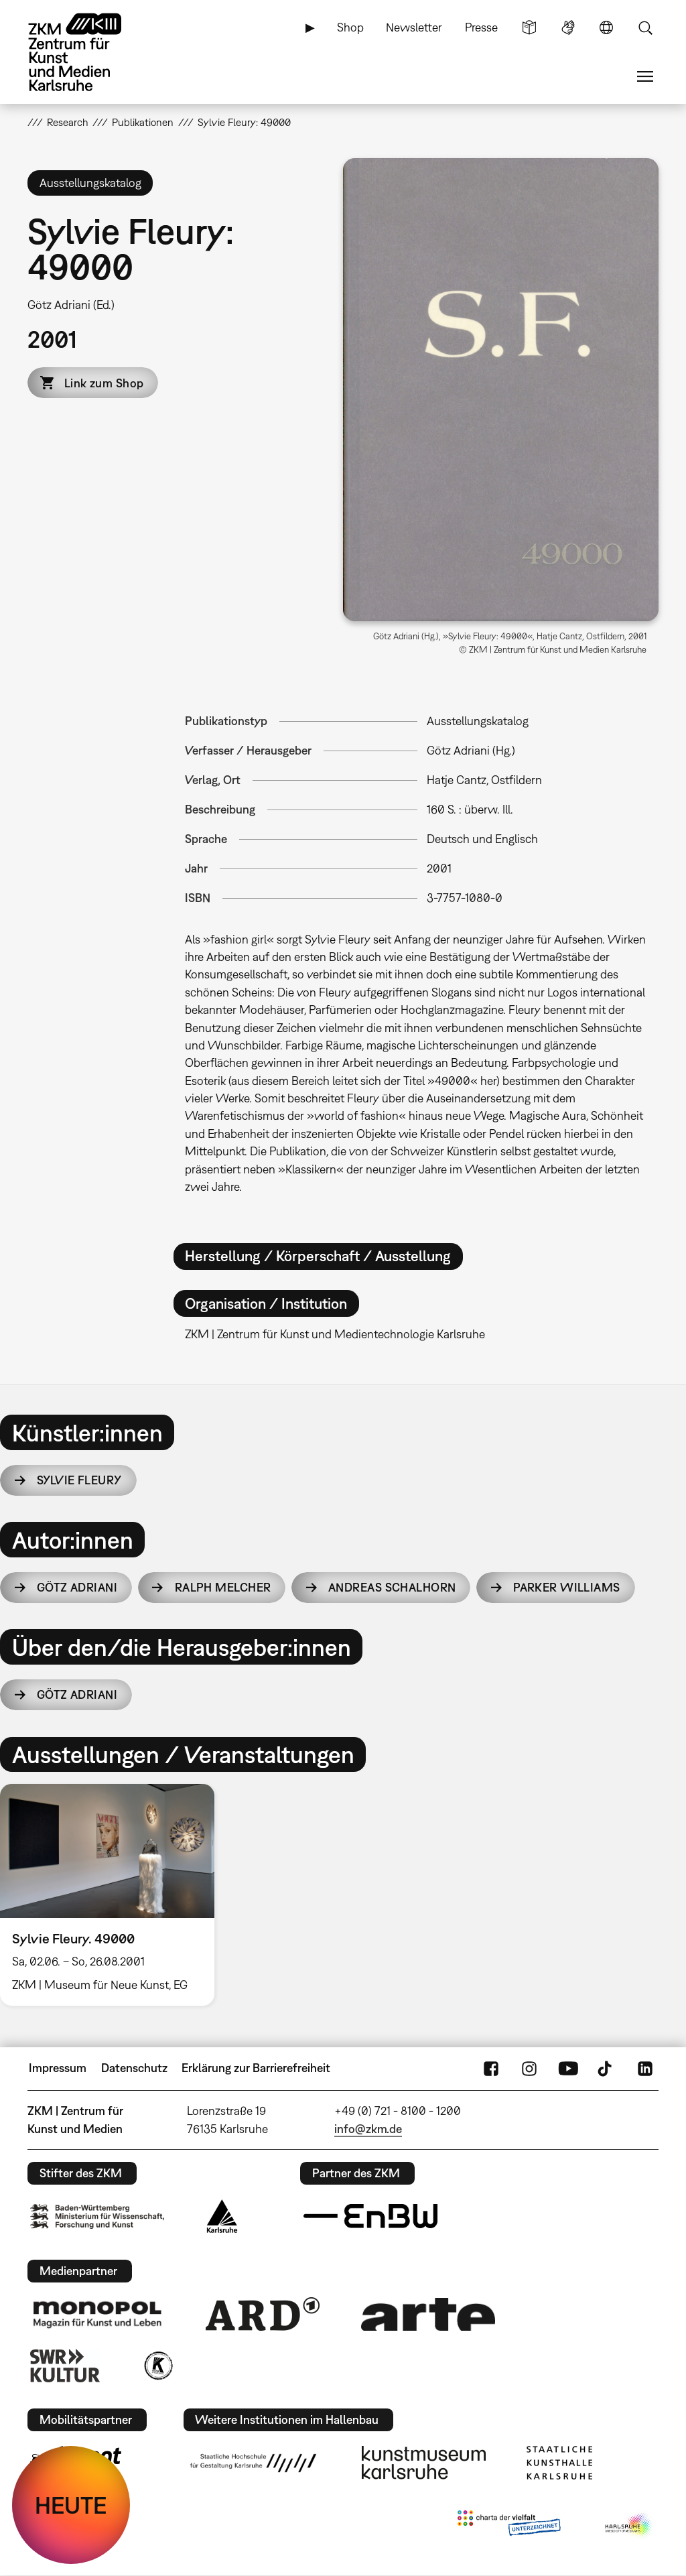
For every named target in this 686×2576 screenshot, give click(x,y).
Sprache (606, 27)
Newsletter (414, 27)
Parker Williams (566, 1587)
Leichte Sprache (529, 27)
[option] (113, 1895)
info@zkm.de (368, 2129)
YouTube (568, 2068)
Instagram (529, 2068)
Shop (350, 27)
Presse (481, 27)
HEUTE (71, 2505)
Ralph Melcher (223, 1587)
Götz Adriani (77, 1587)
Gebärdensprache (568, 27)
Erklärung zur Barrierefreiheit (256, 2068)
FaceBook (491, 2068)
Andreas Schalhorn (392, 1587)
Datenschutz (134, 2068)
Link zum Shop (104, 383)
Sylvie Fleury (79, 1480)
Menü (645, 76)
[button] (501, 389)
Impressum (57, 2068)
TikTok (606, 2068)
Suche (645, 27)
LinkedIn (645, 2068)
